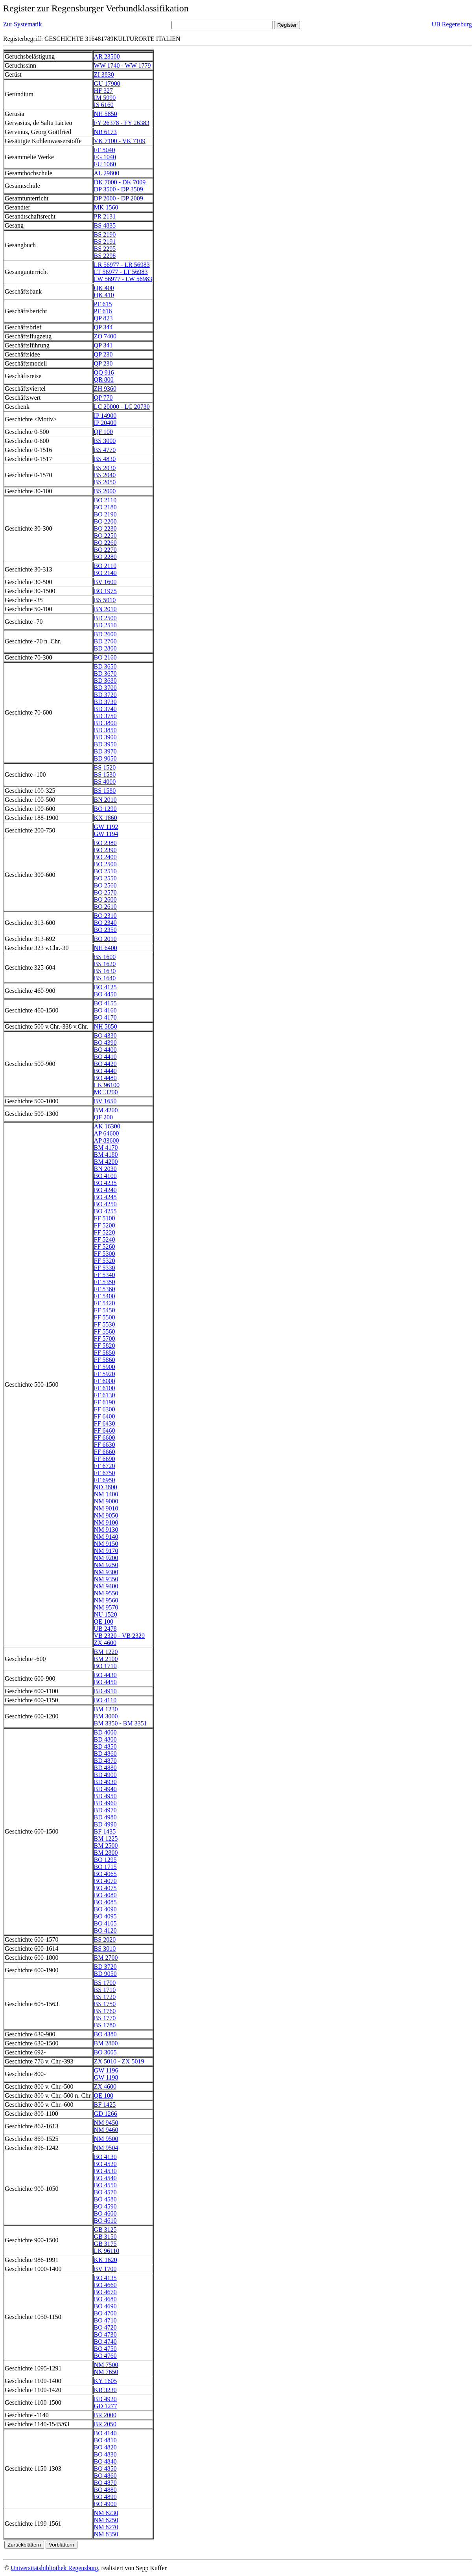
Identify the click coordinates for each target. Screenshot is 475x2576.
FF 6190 (104, 1402)
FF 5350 (104, 1282)
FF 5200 (104, 1225)
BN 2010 (105, 609)
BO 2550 (105, 878)
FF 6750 (104, 1473)
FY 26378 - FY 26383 (121, 122)
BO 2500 (105, 864)
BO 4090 (105, 1909)
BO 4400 (105, 1049)
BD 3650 (105, 666)
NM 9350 (106, 1579)
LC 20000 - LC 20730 (122, 406)
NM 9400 (106, 1586)
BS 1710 (105, 1989)
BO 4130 (105, 2156)
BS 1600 (105, 957)
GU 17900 (107, 83)
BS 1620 (105, 964)
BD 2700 (105, 641)
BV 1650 (105, 1101)
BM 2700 (106, 1957)
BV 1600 (105, 582)
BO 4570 (105, 2192)
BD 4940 (105, 1789)
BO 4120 (105, 1930)
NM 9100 (106, 1522)
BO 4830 (105, 2454)
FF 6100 (104, 1388)
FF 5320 (104, 1260)
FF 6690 (104, 1458)
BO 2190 (105, 514)
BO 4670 (105, 2292)
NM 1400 (106, 1494)
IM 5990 (105, 97)
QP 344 (103, 327)
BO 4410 (105, 1056)
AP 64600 (106, 1133)
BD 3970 (105, 751)
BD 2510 (105, 625)
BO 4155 (105, 1003)
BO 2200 (105, 521)
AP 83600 (106, 1140)
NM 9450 (106, 2122)
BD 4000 (105, 1732)
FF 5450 (104, 1310)
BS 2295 (105, 248)
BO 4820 (105, 2447)
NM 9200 (106, 1557)
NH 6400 (105, 947)
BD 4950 (105, 1796)
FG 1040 (105, 157)
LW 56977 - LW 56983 (123, 279)
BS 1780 (105, 2025)
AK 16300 (107, 1126)
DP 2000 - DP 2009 (118, 198)
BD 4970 (105, 1810)
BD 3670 (105, 673)
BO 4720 (105, 2327)
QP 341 (103, 345)
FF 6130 (104, 1395)
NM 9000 (106, 1501)
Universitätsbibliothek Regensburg (54, 2568)
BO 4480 (105, 1078)
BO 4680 (105, 2299)
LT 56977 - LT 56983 (121, 271)
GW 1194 (106, 833)
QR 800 (104, 379)
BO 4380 (105, 2034)
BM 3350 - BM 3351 (120, 1723)
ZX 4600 (105, 1642)
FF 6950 (104, 1480)
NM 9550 (106, 1593)
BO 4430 (105, 1675)
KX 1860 (105, 817)
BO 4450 (105, 994)
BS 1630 (105, 971)
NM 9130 (106, 1529)
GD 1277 (105, 2406)
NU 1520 (105, 1614)
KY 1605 (105, 2381)
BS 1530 (105, 774)
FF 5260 (104, 1246)
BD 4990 (105, 1824)
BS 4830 (105, 459)
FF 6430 (104, 1423)
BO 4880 (105, 2489)
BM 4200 (106, 1110)
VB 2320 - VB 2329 (119, 1635)
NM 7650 (106, 2371)
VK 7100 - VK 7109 (119, 141)
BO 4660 (105, 2285)
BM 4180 (106, 1154)
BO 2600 (105, 899)
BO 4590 (105, 2206)
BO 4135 (105, 2278)
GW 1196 (106, 2070)
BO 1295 (105, 1859)
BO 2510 (105, 871)
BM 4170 (106, 1147)
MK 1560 (106, 207)
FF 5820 (104, 1345)
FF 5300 (104, 1253)
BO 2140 (105, 573)
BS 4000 (105, 781)
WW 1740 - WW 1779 (122, 65)
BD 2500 (105, 618)
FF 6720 (104, 1466)
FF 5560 (104, 1331)
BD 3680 (105, 680)
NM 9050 (106, 1515)
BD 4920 (105, 2399)
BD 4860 (105, 1753)
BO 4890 (105, 2496)
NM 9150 (106, 1543)
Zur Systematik (22, 24)
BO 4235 (105, 1183)
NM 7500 (106, 2364)
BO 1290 (105, 808)
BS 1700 (105, 1982)
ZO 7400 (105, 336)
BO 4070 (105, 1881)
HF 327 (103, 90)
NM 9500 (106, 2138)
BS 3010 (105, 1948)
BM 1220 (106, 1651)
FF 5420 (104, 1303)
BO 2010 (105, 938)
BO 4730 (105, 2334)
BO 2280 (105, 556)
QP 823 (103, 318)
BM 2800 (106, 1852)
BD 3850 (105, 730)
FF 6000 (104, 1381)
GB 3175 (105, 2243)
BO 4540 (105, 2178)
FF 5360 (104, 1289)
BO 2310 (105, 915)
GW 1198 (106, 2077)
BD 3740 (105, 709)
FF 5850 (104, 1352)
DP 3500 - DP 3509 (118, 189)
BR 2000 (105, 2415)
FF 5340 (104, 1274)
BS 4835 (105, 225)
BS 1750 (105, 2004)
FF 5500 (104, 1317)
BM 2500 (106, 1845)
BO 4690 (105, 2306)
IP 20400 (105, 422)
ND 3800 (105, 1487)
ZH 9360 (105, 388)
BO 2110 (105, 500)
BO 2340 (105, 922)
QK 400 (104, 288)
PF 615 (103, 304)
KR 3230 (105, 2390)
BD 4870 (105, 1760)
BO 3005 (105, 2052)
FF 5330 (104, 1267)
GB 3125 (105, 2229)
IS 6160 (104, 104)
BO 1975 (105, 591)
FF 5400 (104, 1296)
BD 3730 (105, 701)
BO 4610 (105, 2220)
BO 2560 (105, 885)
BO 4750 (105, 2348)
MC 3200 (106, 1092)
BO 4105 (105, 1923)
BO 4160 (105, 1010)
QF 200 (103, 1117)
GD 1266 (105, 2113)
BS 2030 (105, 468)
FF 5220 (104, 1232)
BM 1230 (106, 1709)
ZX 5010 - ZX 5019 (119, 2061)
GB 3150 (105, 2236)
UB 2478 (105, 1628)
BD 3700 (105, 687)
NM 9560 (106, 1600)
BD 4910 (105, 1691)
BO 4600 (105, 2213)
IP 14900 (105, 415)
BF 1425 (105, 2104)
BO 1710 (105, 1666)
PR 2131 (105, 216)
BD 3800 (105, 723)
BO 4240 (105, 1190)
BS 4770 (105, 449)
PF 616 (103, 311)
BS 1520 (105, 767)
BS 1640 (105, 978)
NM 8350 (106, 2534)
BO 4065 (105, 1873)
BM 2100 (106, 1658)
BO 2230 (105, 528)
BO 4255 (105, 1211)
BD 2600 (105, 634)
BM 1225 (106, 1838)
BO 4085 (105, 1902)
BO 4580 (105, 2199)
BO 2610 (105, 906)
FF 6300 (104, 1409)
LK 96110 (107, 2250)
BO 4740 (105, 2341)
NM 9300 (106, 1572)
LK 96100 (107, 1085)
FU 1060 (105, 164)
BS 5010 (105, 600)
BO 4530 (105, 2171)
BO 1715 (105, 1866)
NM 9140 (106, 1536)
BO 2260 (105, 542)
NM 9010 (106, 1508)
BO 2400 (105, 857)
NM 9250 (106, 1565)
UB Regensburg (452, 24)
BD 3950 (105, 744)
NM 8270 (106, 2527)
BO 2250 (105, 535)
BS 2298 (105, 255)
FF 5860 (104, 1359)
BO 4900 (105, 2504)
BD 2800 (105, 648)
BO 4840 (105, 2461)
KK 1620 (105, 2259)
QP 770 (103, 397)
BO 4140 (105, 2433)
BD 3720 (105, 694)
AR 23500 (107, 56)
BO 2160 (105, 657)
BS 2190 (105, 234)
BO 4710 (105, 2320)
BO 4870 (105, 2482)
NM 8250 (106, 2520)
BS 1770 (105, 2018)
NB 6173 (105, 132)
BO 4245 (105, 1197)
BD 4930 (105, 1782)
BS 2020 (105, 1939)
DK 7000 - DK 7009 (120, 182)
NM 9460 (106, 2129)
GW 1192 (106, 826)
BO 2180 (105, 507)
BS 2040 (105, 475)
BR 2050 (105, 2424)
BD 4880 (105, 1767)
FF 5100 (104, 1218)
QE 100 (103, 1621)
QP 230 (103, 354)
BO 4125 (105, 987)
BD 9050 (105, 758)
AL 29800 (107, 173)
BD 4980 (105, 1817)
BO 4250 (105, 1204)
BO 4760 (105, 2355)
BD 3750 (105, 716)
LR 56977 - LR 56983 (122, 264)
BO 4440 (105, 1071)
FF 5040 (104, 150)
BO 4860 (105, 2475)
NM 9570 (106, 1607)
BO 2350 (105, 929)
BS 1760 (105, 2011)
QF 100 (103, 431)
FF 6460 (104, 1430)
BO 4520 (105, 2164)
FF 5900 (104, 1366)
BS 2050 (105, 482)
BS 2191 (105, 241)
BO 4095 (105, 1916)
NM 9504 (106, 2147)
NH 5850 (105, 113)
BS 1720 (105, 1997)
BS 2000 (105, 491)
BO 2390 (105, 850)
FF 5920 (104, 1374)
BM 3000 (106, 1716)
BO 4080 (105, 1895)
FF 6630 (104, 1444)
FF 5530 (104, 1324)
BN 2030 (105, 1168)
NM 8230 (106, 2513)
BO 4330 (105, 1035)
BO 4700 (105, 2313)
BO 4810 (105, 2440)
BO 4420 (105, 1063)
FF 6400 (104, 1416)
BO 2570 (105, 892)
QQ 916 (104, 372)
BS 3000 (105, 440)
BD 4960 (105, 1803)
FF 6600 (104, 1437)
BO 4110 (105, 1700)
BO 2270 (105, 549)
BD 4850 (105, 1746)
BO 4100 (105, 1175)
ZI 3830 (104, 74)
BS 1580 (105, 790)
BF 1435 (105, 1831)
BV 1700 (105, 2268)
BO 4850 (105, 2468)
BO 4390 (105, 1042)
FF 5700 (104, 1338)
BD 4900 (105, 1774)
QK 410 (104, 295)
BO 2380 (105, 843)
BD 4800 (105, 1739)
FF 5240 (104, 1239)
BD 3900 (105, 737)
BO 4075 (105, 1888)
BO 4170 (105, 1017)
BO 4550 (105, 2185)
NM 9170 (106, 1550)
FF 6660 (104, 1451)
